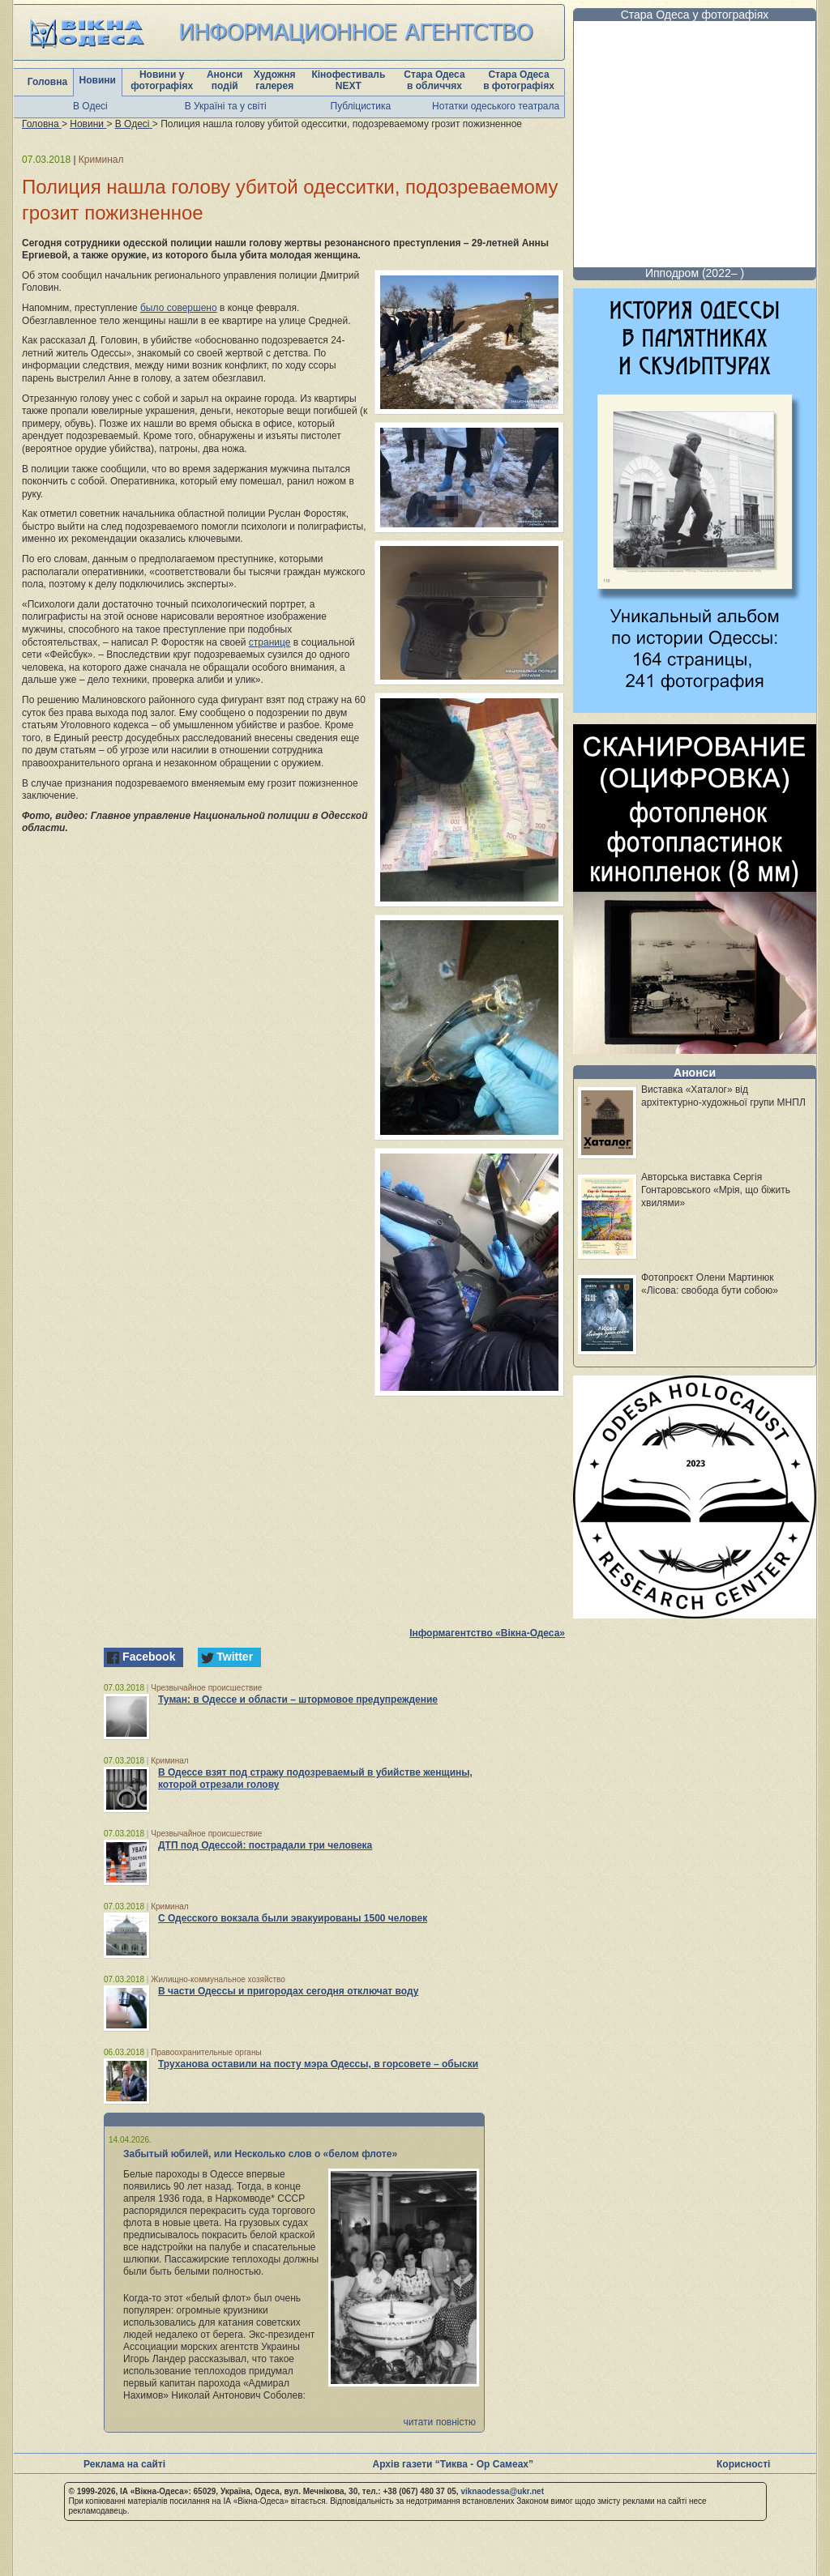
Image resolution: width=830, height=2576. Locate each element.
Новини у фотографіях (161, 80)
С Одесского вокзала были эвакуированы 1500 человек (292, 1918)
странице (270, 642)
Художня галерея (275, 80)
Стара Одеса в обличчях (434, 80)
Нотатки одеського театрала (495, 106)
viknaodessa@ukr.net (502, 2491)
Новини (97, 80)
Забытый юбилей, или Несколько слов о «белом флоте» (260, 2154)
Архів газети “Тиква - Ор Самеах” (453, 2464)
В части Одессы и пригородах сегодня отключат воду (288, 1991)
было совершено (178, 307)
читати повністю (439, 2422)
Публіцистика (361, 106)
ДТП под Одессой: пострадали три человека (265, 1845)
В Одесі (90, 106)
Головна (47, 81)
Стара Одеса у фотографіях (695, 14)
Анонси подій (225, 80)
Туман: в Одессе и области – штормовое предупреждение (298, 1699)
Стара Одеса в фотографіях (518, 80)
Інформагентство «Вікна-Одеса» (487, 1633)
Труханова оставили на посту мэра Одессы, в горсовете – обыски (318, 2064)
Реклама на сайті (124, 2464)
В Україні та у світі (226, 106)
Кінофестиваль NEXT (348, 80)
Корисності (743, 2464)
